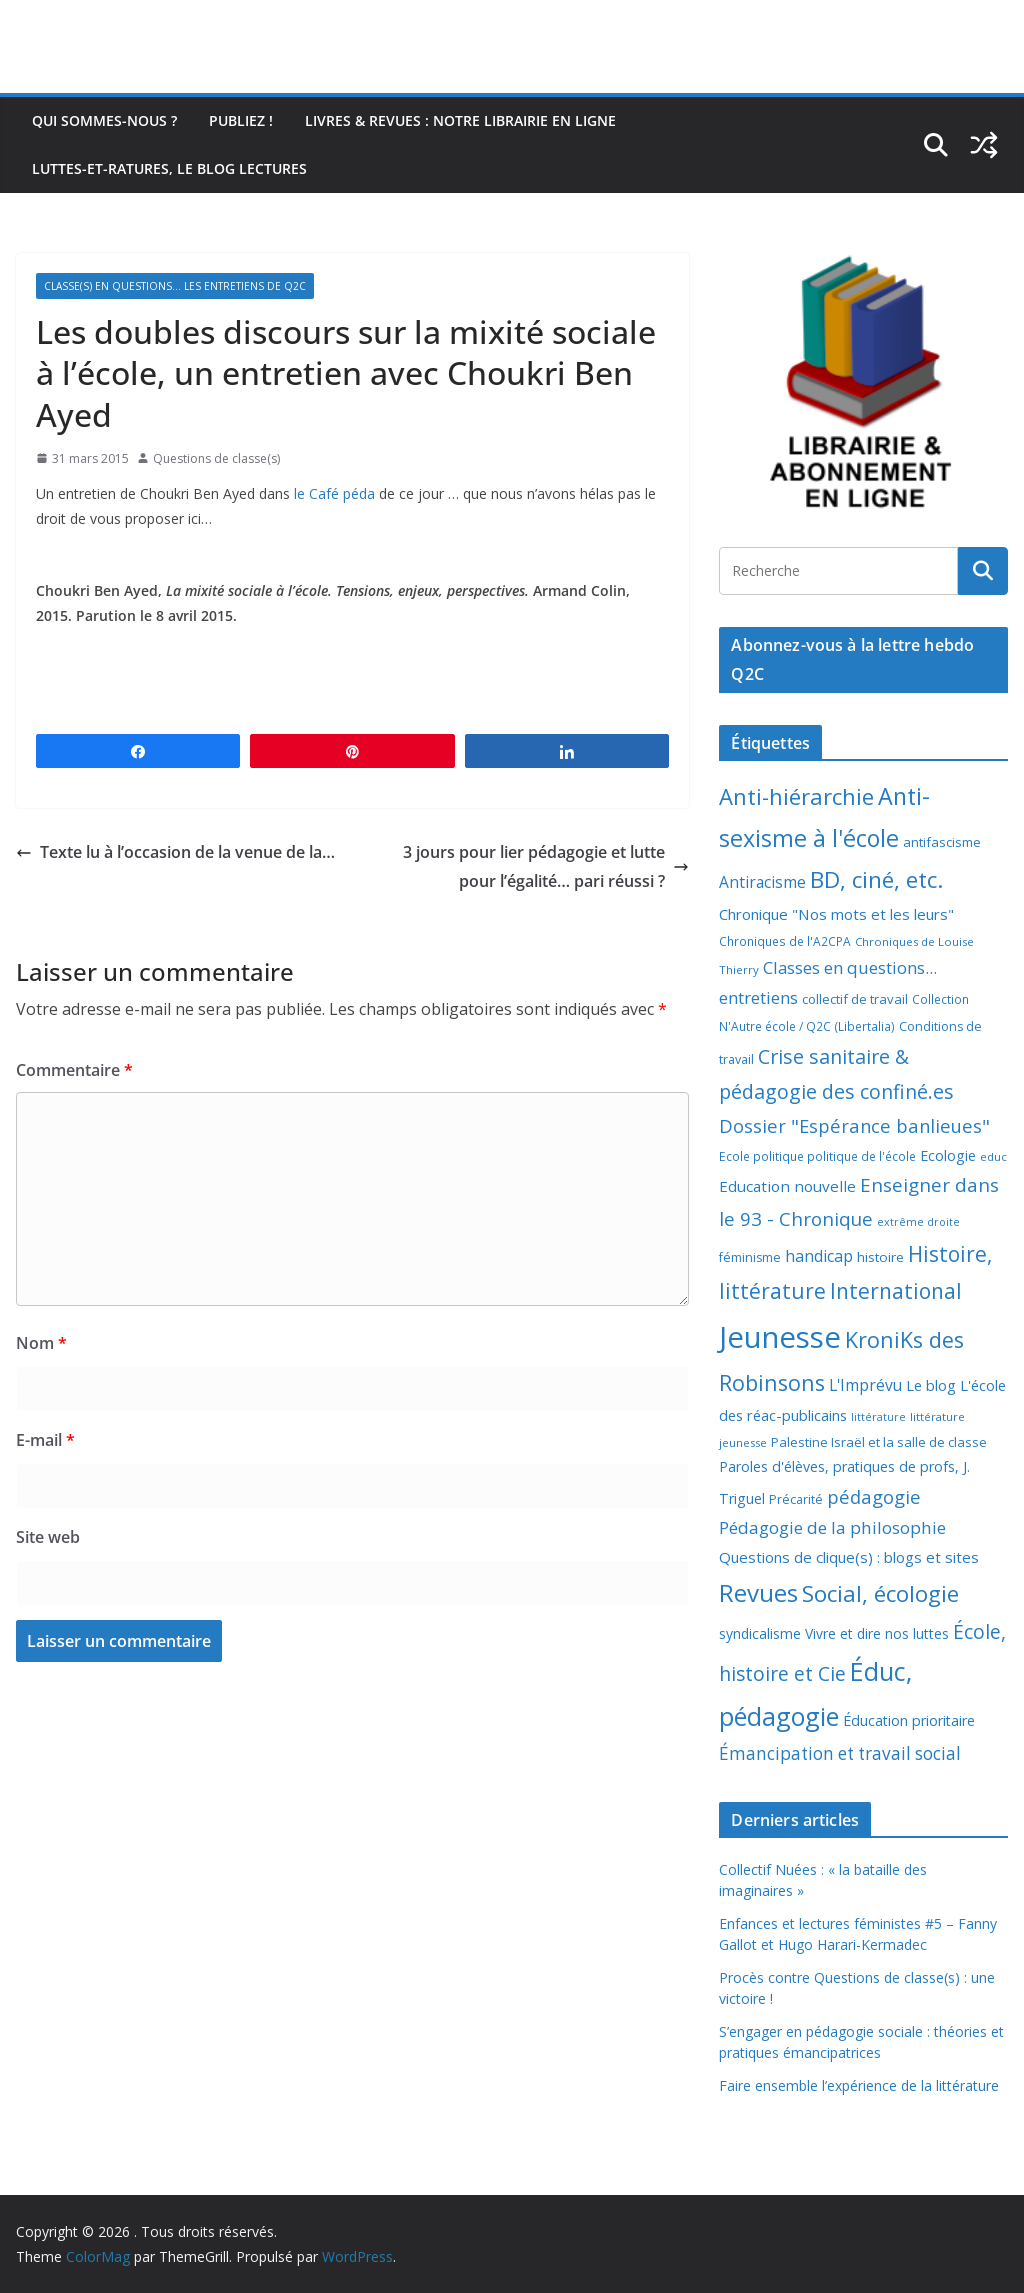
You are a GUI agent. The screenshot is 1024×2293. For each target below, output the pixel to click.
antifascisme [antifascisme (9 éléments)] (942, 842)
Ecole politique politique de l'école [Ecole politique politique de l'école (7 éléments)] (817, 1156)
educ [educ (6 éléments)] (993, 1156)
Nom (41, 1343)
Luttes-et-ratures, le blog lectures (169, 168)
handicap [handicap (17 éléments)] (819, 1256)
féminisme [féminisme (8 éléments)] (750, 1257)
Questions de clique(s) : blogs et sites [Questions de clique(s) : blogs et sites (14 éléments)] (849, 1557)
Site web (48, 1537)
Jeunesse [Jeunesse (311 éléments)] (780, 1337)
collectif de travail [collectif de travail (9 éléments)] (855, 999)
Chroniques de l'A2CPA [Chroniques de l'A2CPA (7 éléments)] (785, 941)
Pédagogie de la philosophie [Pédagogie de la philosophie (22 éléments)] (832, 1527)
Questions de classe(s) (216, 458)
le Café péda (334, 493)
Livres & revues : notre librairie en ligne (460, 120)
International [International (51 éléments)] (896, 1291)
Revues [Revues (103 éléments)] (758, 1592)
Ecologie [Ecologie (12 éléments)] (948, 1155)
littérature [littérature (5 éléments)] (878, 1417)
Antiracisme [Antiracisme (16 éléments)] (762, 882)
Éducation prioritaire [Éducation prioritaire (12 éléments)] (909, 1720)
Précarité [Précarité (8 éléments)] (796, 1499)
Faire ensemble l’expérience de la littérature (859, 2085)
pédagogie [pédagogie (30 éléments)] (874, 1496)
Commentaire (74, 1070)
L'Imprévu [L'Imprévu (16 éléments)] (865, 1385)
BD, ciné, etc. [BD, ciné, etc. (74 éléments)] (877, 879)
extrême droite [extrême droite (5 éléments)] (918, 1222)
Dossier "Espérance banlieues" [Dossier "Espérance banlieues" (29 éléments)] (854, 1125)
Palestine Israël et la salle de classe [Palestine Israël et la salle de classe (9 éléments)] (879, 1442)
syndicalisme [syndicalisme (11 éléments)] (760, 1633)
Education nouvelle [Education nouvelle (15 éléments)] (787, 1186)
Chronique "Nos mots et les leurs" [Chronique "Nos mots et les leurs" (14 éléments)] (836, 914)
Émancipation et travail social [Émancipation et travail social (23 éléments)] (840, 1753)
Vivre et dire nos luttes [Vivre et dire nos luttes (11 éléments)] (877, 1633)
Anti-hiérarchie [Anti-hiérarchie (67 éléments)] (796, 796)
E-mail (45, 1440)
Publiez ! (241, 120)
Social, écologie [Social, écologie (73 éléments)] (880, 1593)
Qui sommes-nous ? (104, 120)
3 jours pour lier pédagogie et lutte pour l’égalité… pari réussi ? (546, 866)
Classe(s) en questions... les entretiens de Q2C (175, 286)
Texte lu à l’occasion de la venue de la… (175, 852)
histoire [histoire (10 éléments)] (880, 1257)
